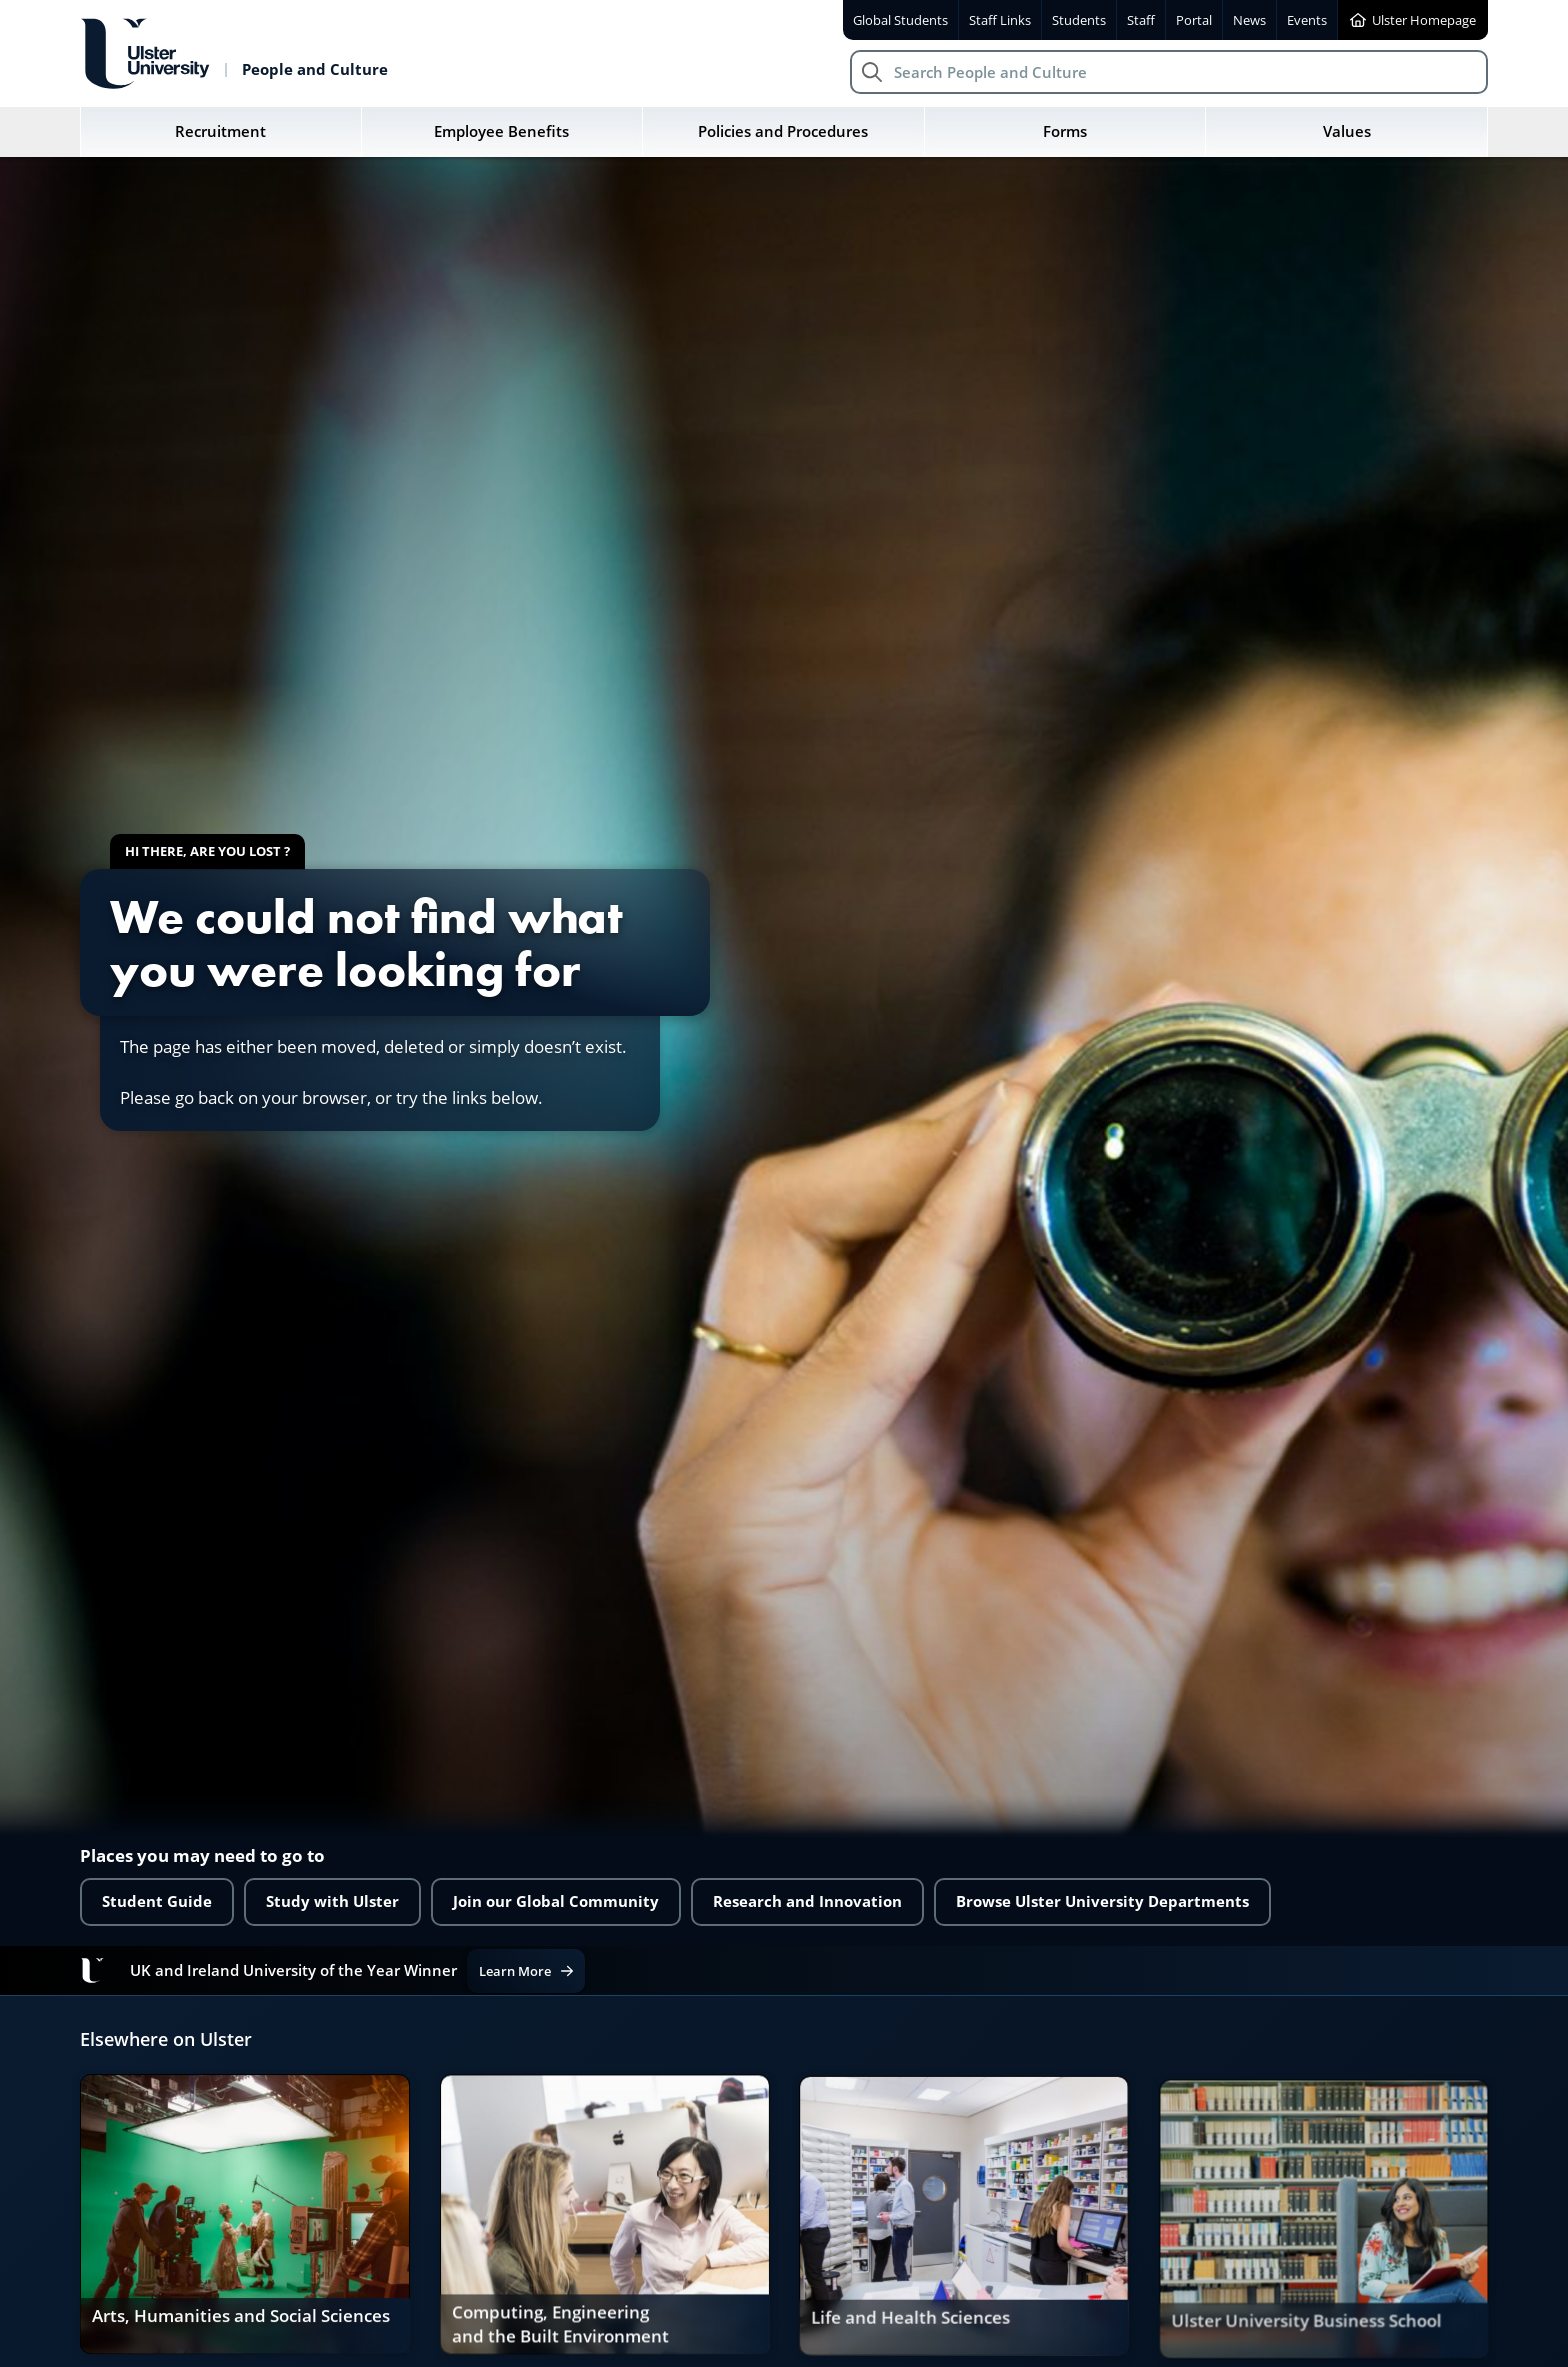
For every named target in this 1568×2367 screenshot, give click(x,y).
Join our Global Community (556, 1901)
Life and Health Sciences (910, 2334)
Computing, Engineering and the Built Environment (560, 2332)
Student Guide (157, 1901)
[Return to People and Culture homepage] (234, 54)
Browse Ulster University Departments (1102, 1901)
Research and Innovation (807, 1901)
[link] (244, 2218)
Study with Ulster (332, 1901)
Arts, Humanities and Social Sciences (240, 2319)
